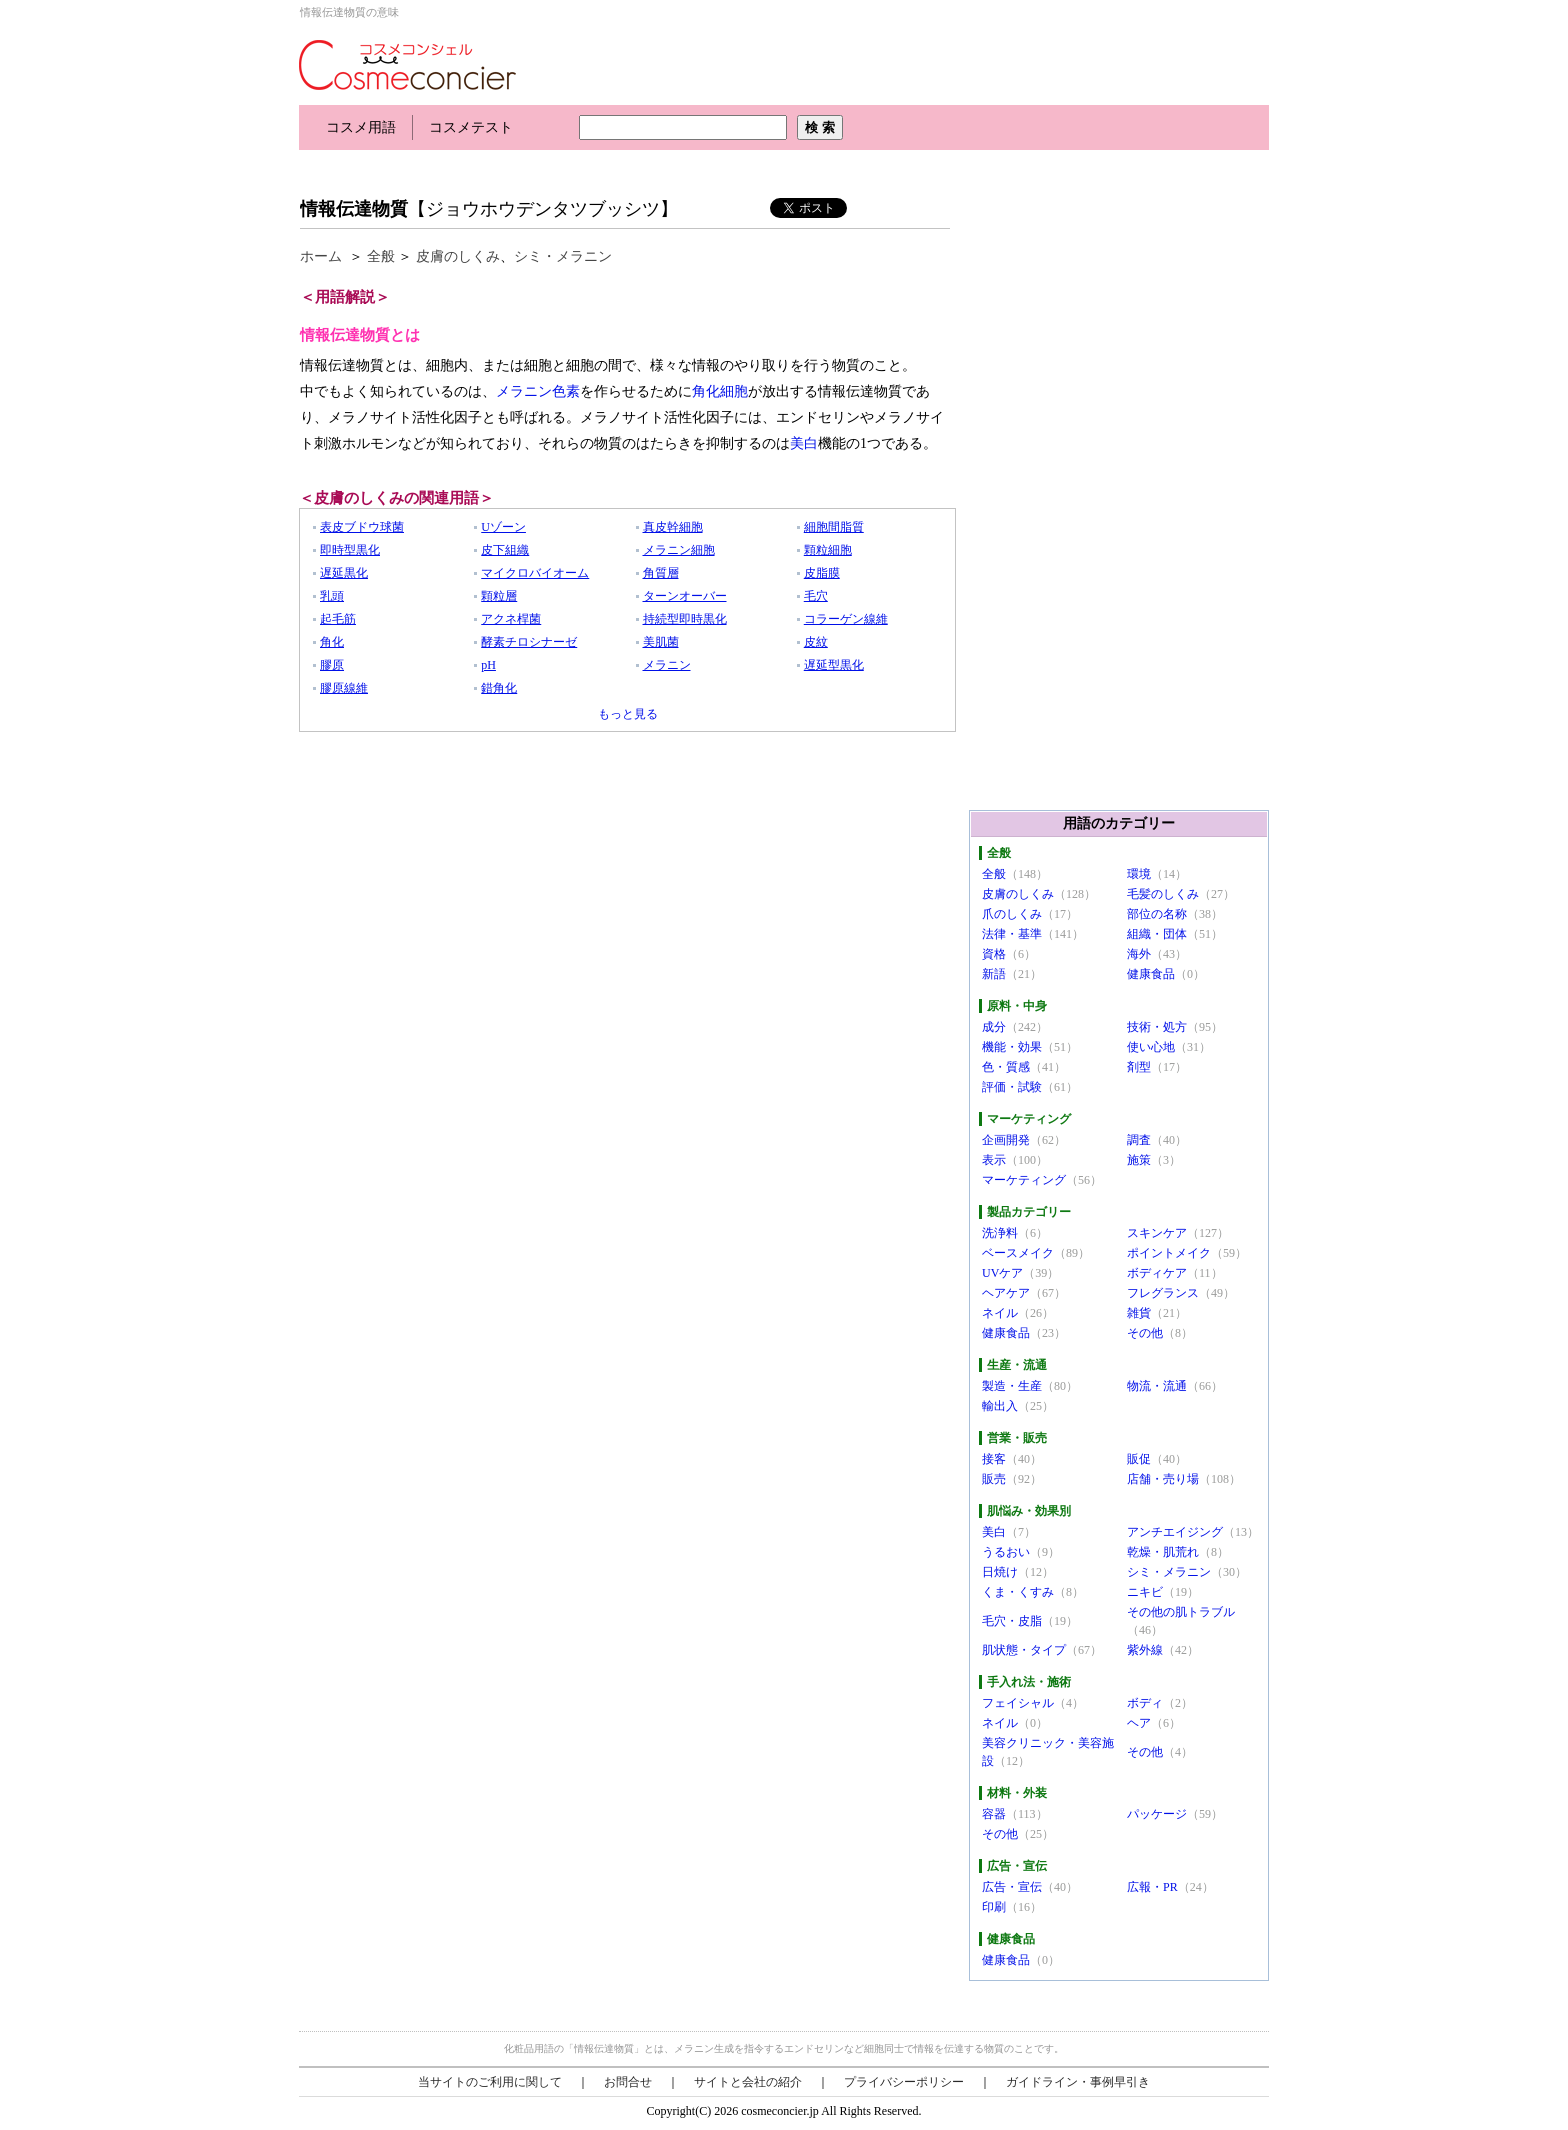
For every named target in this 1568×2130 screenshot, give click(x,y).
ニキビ (1145, 1592)
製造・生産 (1012, 1386)
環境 (1139, 874)
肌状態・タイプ (1024, 1650)
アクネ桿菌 (511, 619)
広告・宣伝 (1012, 1887)
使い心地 (1151, 1047)
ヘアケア (1006, 1293)
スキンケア (1157, 1233)
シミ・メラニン (563, 256)
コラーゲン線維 (846, 619)
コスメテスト (471, 127)
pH (488, 665)
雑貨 (1139, 1313)
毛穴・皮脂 (1012, 1621)
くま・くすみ (1018, 1592)
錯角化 (499, 688)
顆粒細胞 (828, 550)
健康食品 (1151, 974)
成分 (994, 1027)
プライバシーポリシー (904, 2082)
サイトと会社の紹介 (748, 2082)
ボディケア (1157, 1273)
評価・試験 (1012, 1087)
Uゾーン (503, 527)
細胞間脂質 (834, 527)
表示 (994, 1160)
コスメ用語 (361, 127)
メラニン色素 (538, 391)
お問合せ (628, 2082)
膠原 (332, 665)
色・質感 (1006, 1067)
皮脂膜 (822, 573)
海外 (1139, 954)
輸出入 (1000, 1406)
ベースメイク (1018, 1253)
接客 (994, 1459)
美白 (804, 443)
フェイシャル (1018, 1703)
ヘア (1139, 1723)
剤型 (1139, 1067)
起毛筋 (338, 619)
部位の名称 (1157, 914)
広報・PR (1152, 1887)
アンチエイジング (1175, 1532)
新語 (994, 974)
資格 (994, 954)
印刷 (994, 1907)
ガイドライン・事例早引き (1078, 2082)
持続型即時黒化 (685, 619)
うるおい (1006, 1552)
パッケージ (1157, 1814)
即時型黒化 (350, 550)
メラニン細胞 (679, 550)
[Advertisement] (663, 167)
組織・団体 (1157, 934)
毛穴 (816, 596)
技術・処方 (1157, 1027)
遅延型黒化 (834, 665)
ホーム (321, 256)
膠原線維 (344, 688)
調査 (1139, 1140)
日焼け (1000, 1572)
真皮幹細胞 (673, 527)
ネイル (1000, 1313)
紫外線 (1145, 1650)
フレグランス (1163, 1293)
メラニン (667, 665)
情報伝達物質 (354, 209)
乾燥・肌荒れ (1163, 1552)
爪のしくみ (1012, 914)
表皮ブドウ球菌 (362, 527)
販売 (994, 1479)
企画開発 (1006, 1140)
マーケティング (1024, 1180)
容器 (994, 1814)
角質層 (661, 573)
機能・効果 (1012, 1047)
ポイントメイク (1169, 1253)
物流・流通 (1157, 1386)
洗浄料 (1000, 1233)
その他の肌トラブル (1181, 1612)
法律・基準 (1012, 934)
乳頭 (332, 596)
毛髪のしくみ (1163, 894)
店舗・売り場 (1163, 1479)
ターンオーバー (685, 596)
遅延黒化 (344, 573)
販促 (1139, 1459)
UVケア (1002, 1273)
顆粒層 (499, 596)
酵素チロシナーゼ (529, 642)
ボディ (1145, 1703)
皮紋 (816, 642)
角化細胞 (720, 391)
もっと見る (628, 714)
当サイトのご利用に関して (490, 2082)
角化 (332, 642)
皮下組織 (505, 550)
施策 (1139, 1160)
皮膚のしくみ (458, 256)
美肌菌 (661, 642)
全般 (381, 256)
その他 (1145, 1333)
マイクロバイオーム (535, 573)
